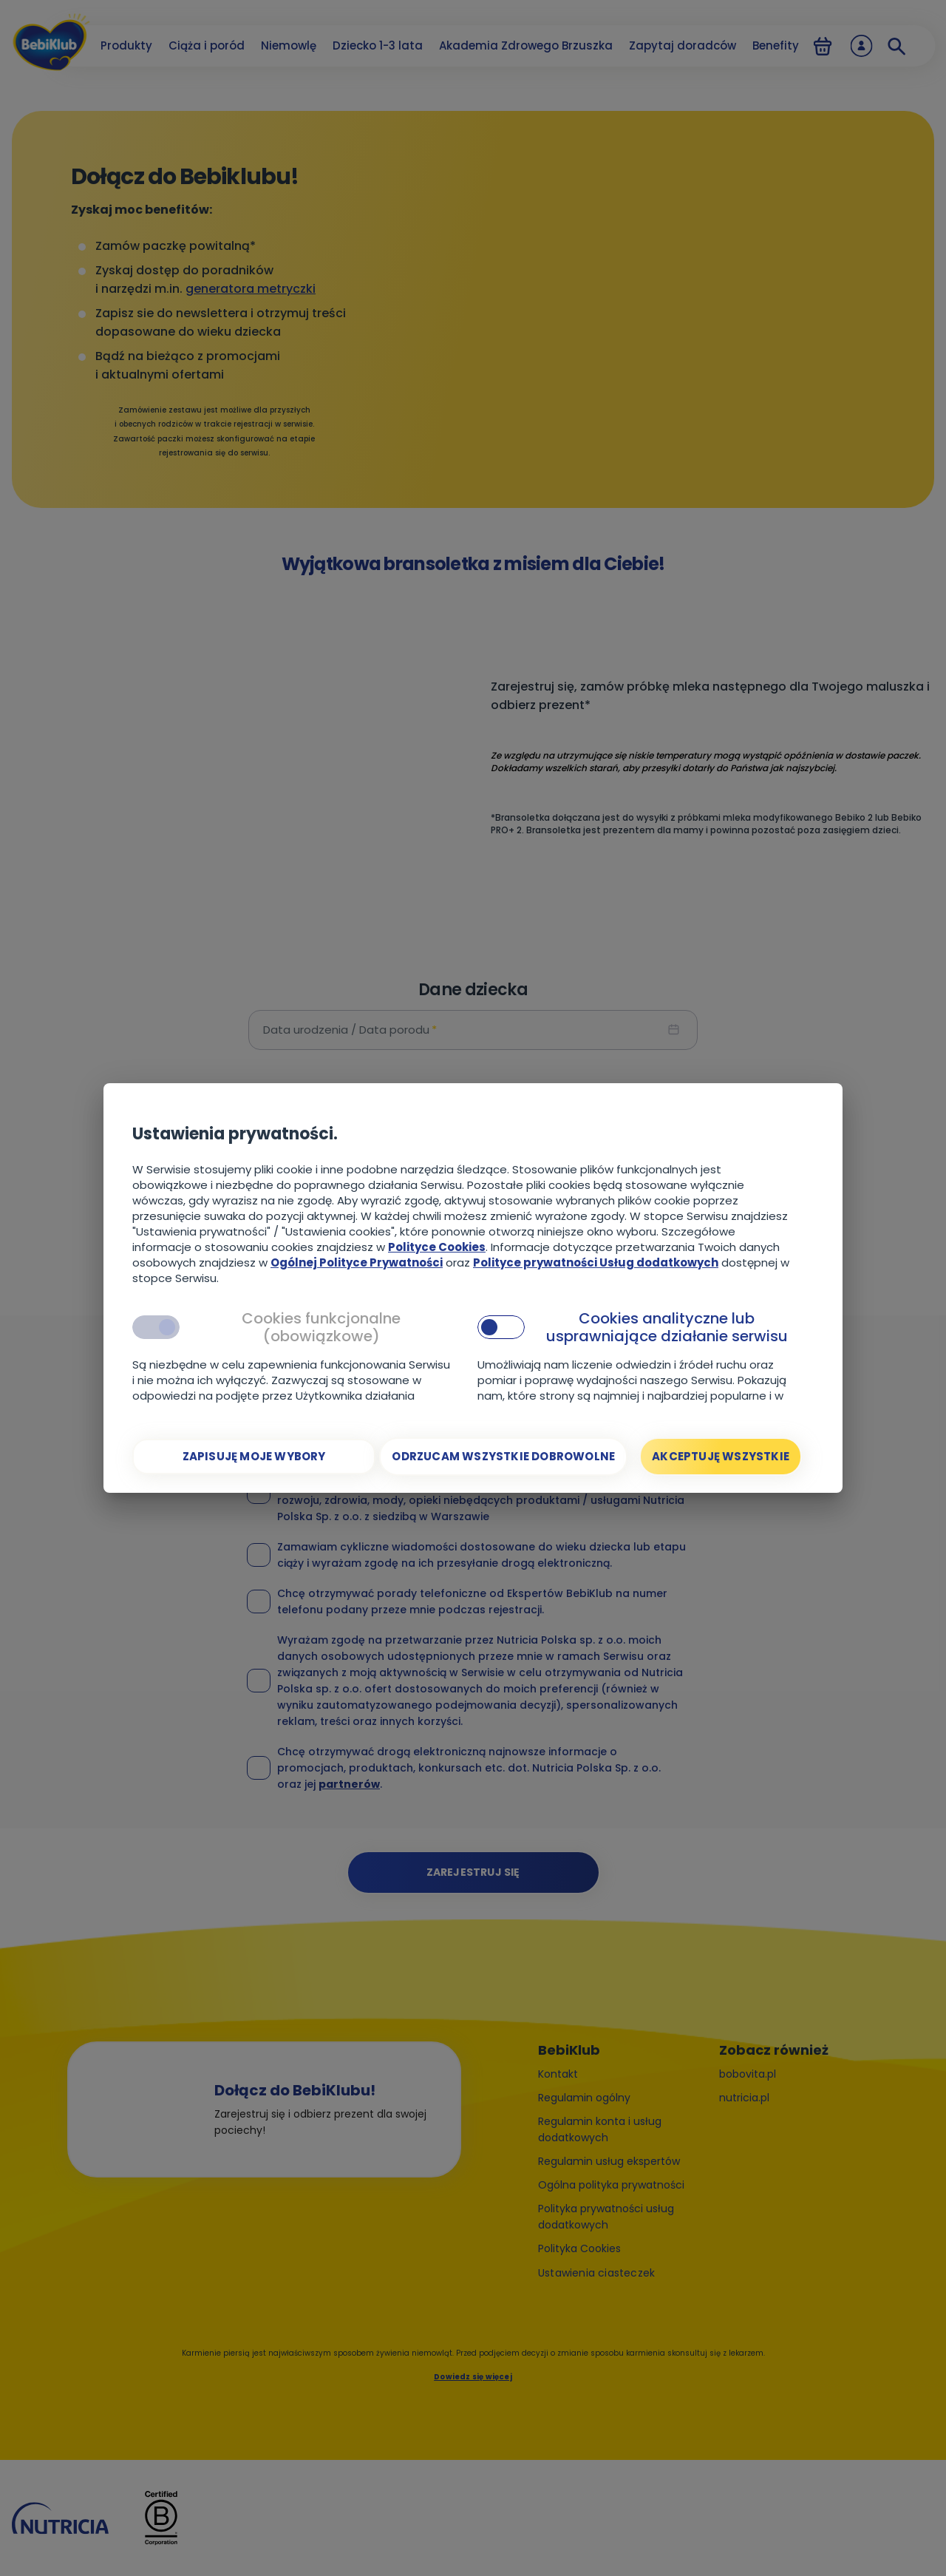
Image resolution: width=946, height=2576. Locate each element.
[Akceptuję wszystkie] (720, 1456)
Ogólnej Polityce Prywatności (356, 1262)
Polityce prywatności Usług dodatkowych (595, 1262)
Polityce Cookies (437, 1247)
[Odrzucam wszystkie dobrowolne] (503, 1456)
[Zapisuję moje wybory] (253, 1456)
